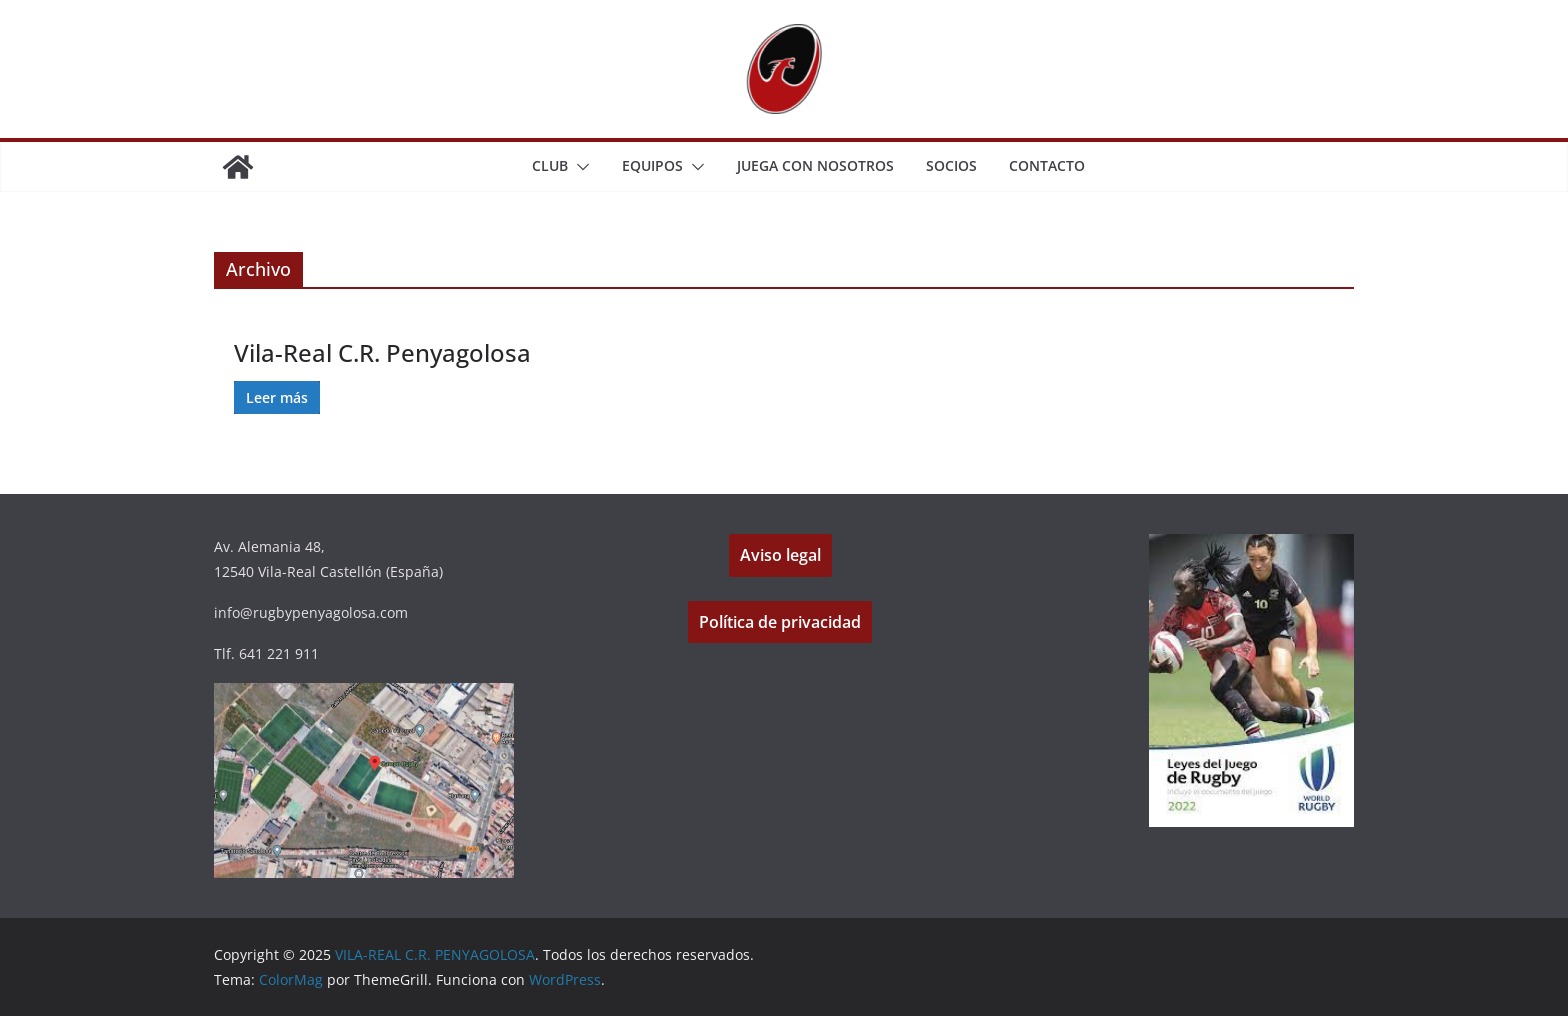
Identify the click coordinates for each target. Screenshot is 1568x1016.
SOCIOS (951, 165)
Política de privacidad (780, 622)
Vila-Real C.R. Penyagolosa (382, 352)
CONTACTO (1047, 165)
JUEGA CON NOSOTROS (815, 165)
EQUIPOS (652, 165)
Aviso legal (780, 555)
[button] (579, 167)
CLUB (550, 165)
